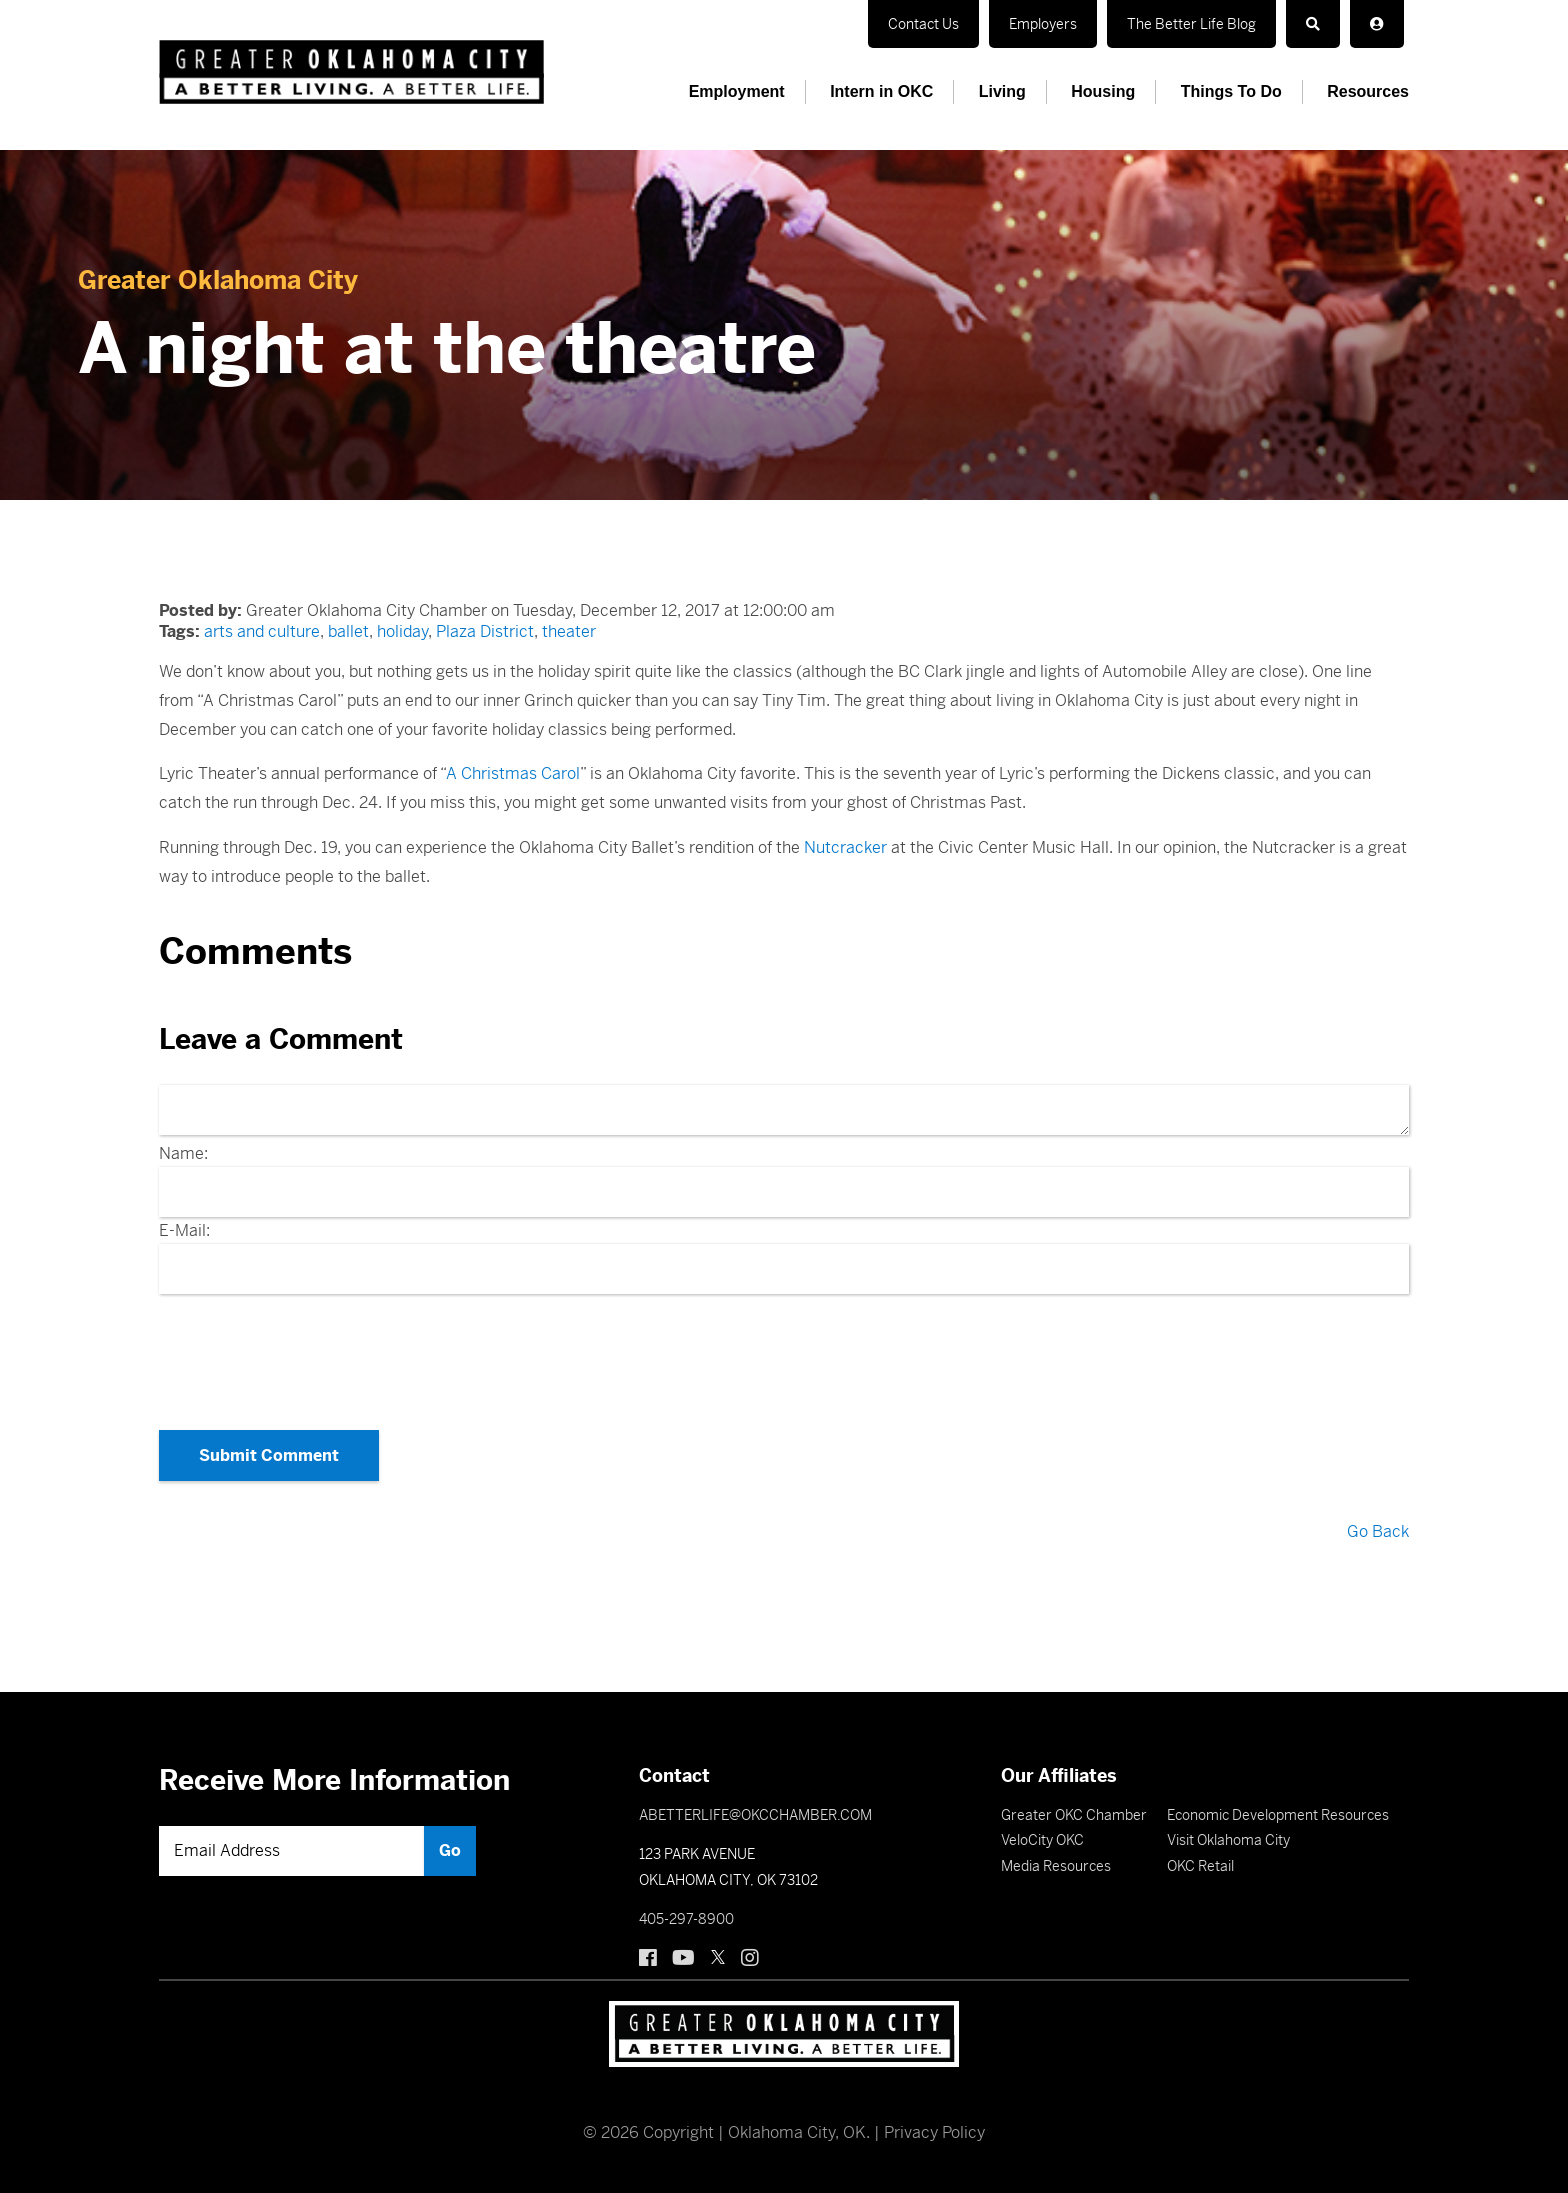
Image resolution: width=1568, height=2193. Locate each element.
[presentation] (784, 1356)
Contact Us (923, 24)
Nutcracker (845, 847)
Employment (737, 91)
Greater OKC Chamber (1074, 1815)
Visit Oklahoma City (1228, 1840)
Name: (183, 1153)
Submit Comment (269, 1455)
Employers (1043, 24)
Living (1002, 91)
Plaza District (485, 631)
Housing (1103, 91)
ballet (348, 631)
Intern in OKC (881, 91)
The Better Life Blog (1191, 24)
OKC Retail (1200, 1866)
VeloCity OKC (1042, 1840)
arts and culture (262, 631)
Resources (1368, 91)
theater (569, 631)
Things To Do (1231, 91)
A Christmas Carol (513, 773)
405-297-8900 (686, 1919)
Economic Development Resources (1278, 1815)
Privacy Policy (934, 2132)
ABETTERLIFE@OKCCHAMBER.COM (755, 1815)
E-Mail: (184, 1230)
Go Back (1378, 1531)
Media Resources (1056, 1866)
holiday (402, 631)
